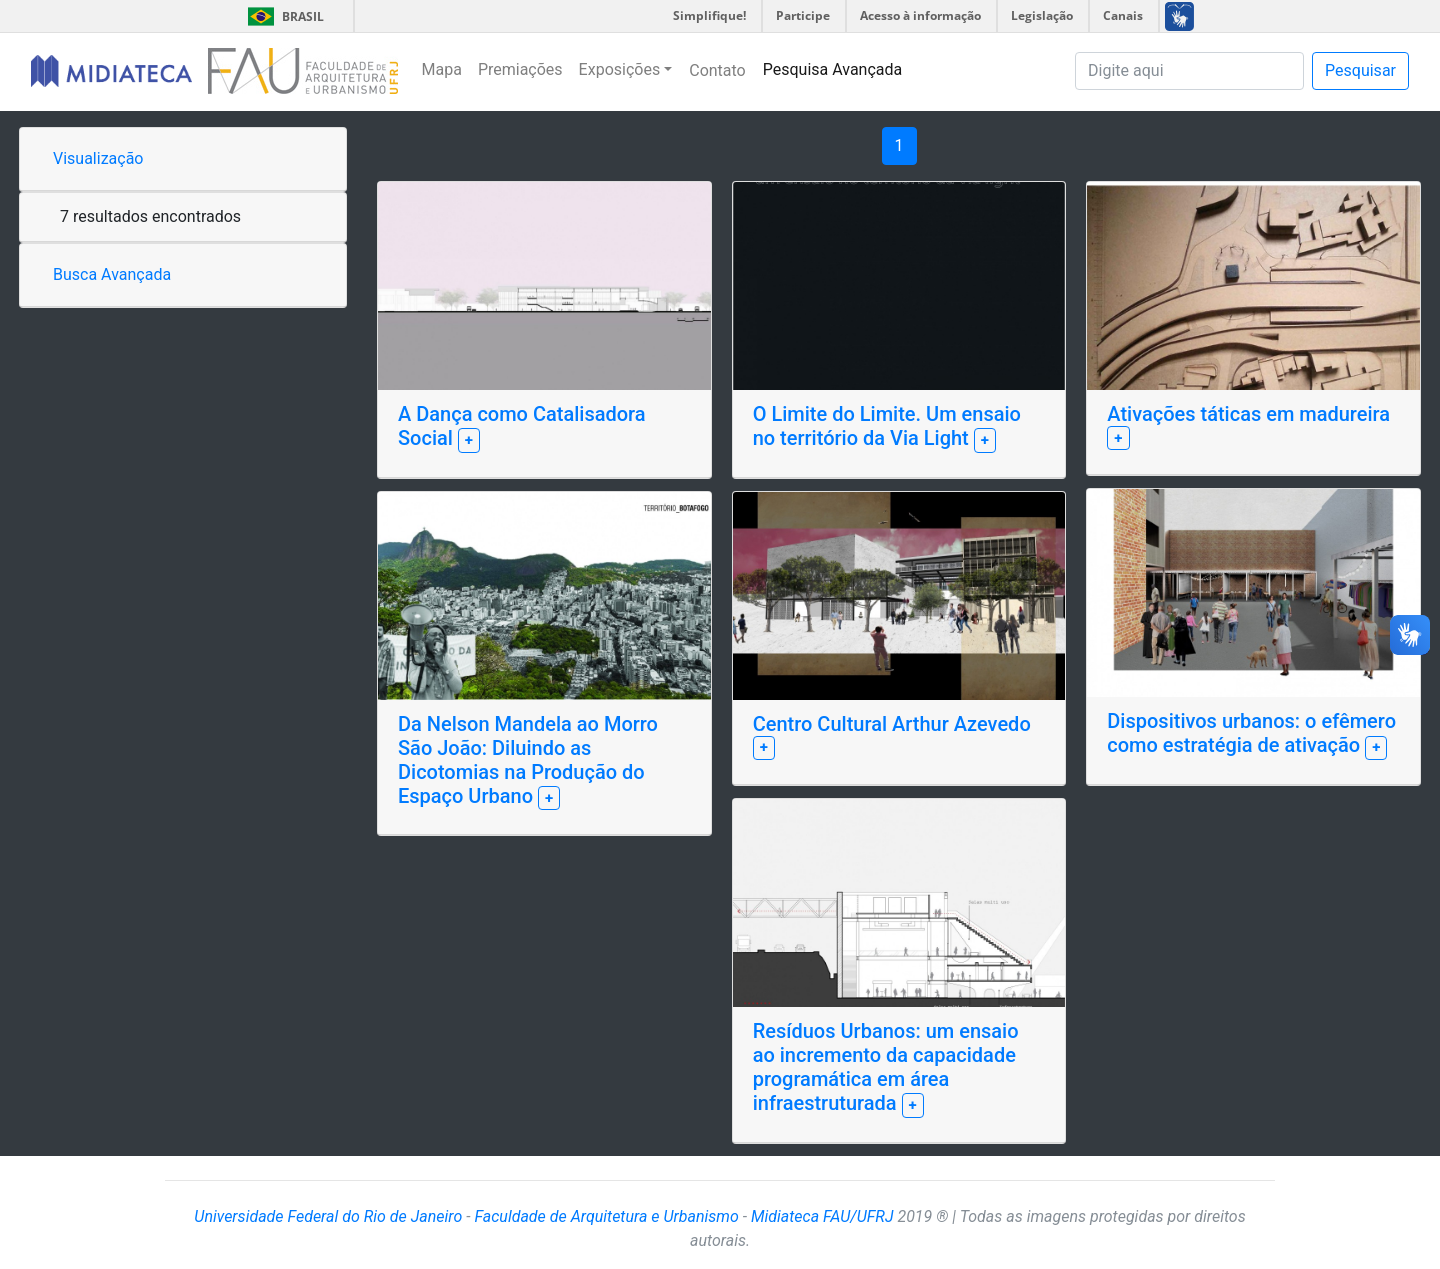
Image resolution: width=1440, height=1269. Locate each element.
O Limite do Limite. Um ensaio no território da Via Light (887, 426)
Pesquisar (1360, 70)
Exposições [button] (620, 69)
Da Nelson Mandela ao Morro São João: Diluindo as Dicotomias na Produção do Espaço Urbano (528, 760)
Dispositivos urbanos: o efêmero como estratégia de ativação (1251, 733)
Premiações (520, 69)
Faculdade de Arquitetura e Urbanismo (606, 1216)
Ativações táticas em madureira (1248, 414)
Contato (717, 70)
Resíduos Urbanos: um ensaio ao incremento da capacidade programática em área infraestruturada (886, 1067)
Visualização (98, 158)
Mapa (442, 69)
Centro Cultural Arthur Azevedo (892, 724)
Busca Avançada (112, 274)
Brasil (282, 16)
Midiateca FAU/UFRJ (822, 1216)
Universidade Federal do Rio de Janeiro (328, 1216)
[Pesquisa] (1189, 71)
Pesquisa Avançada (833, 69)
